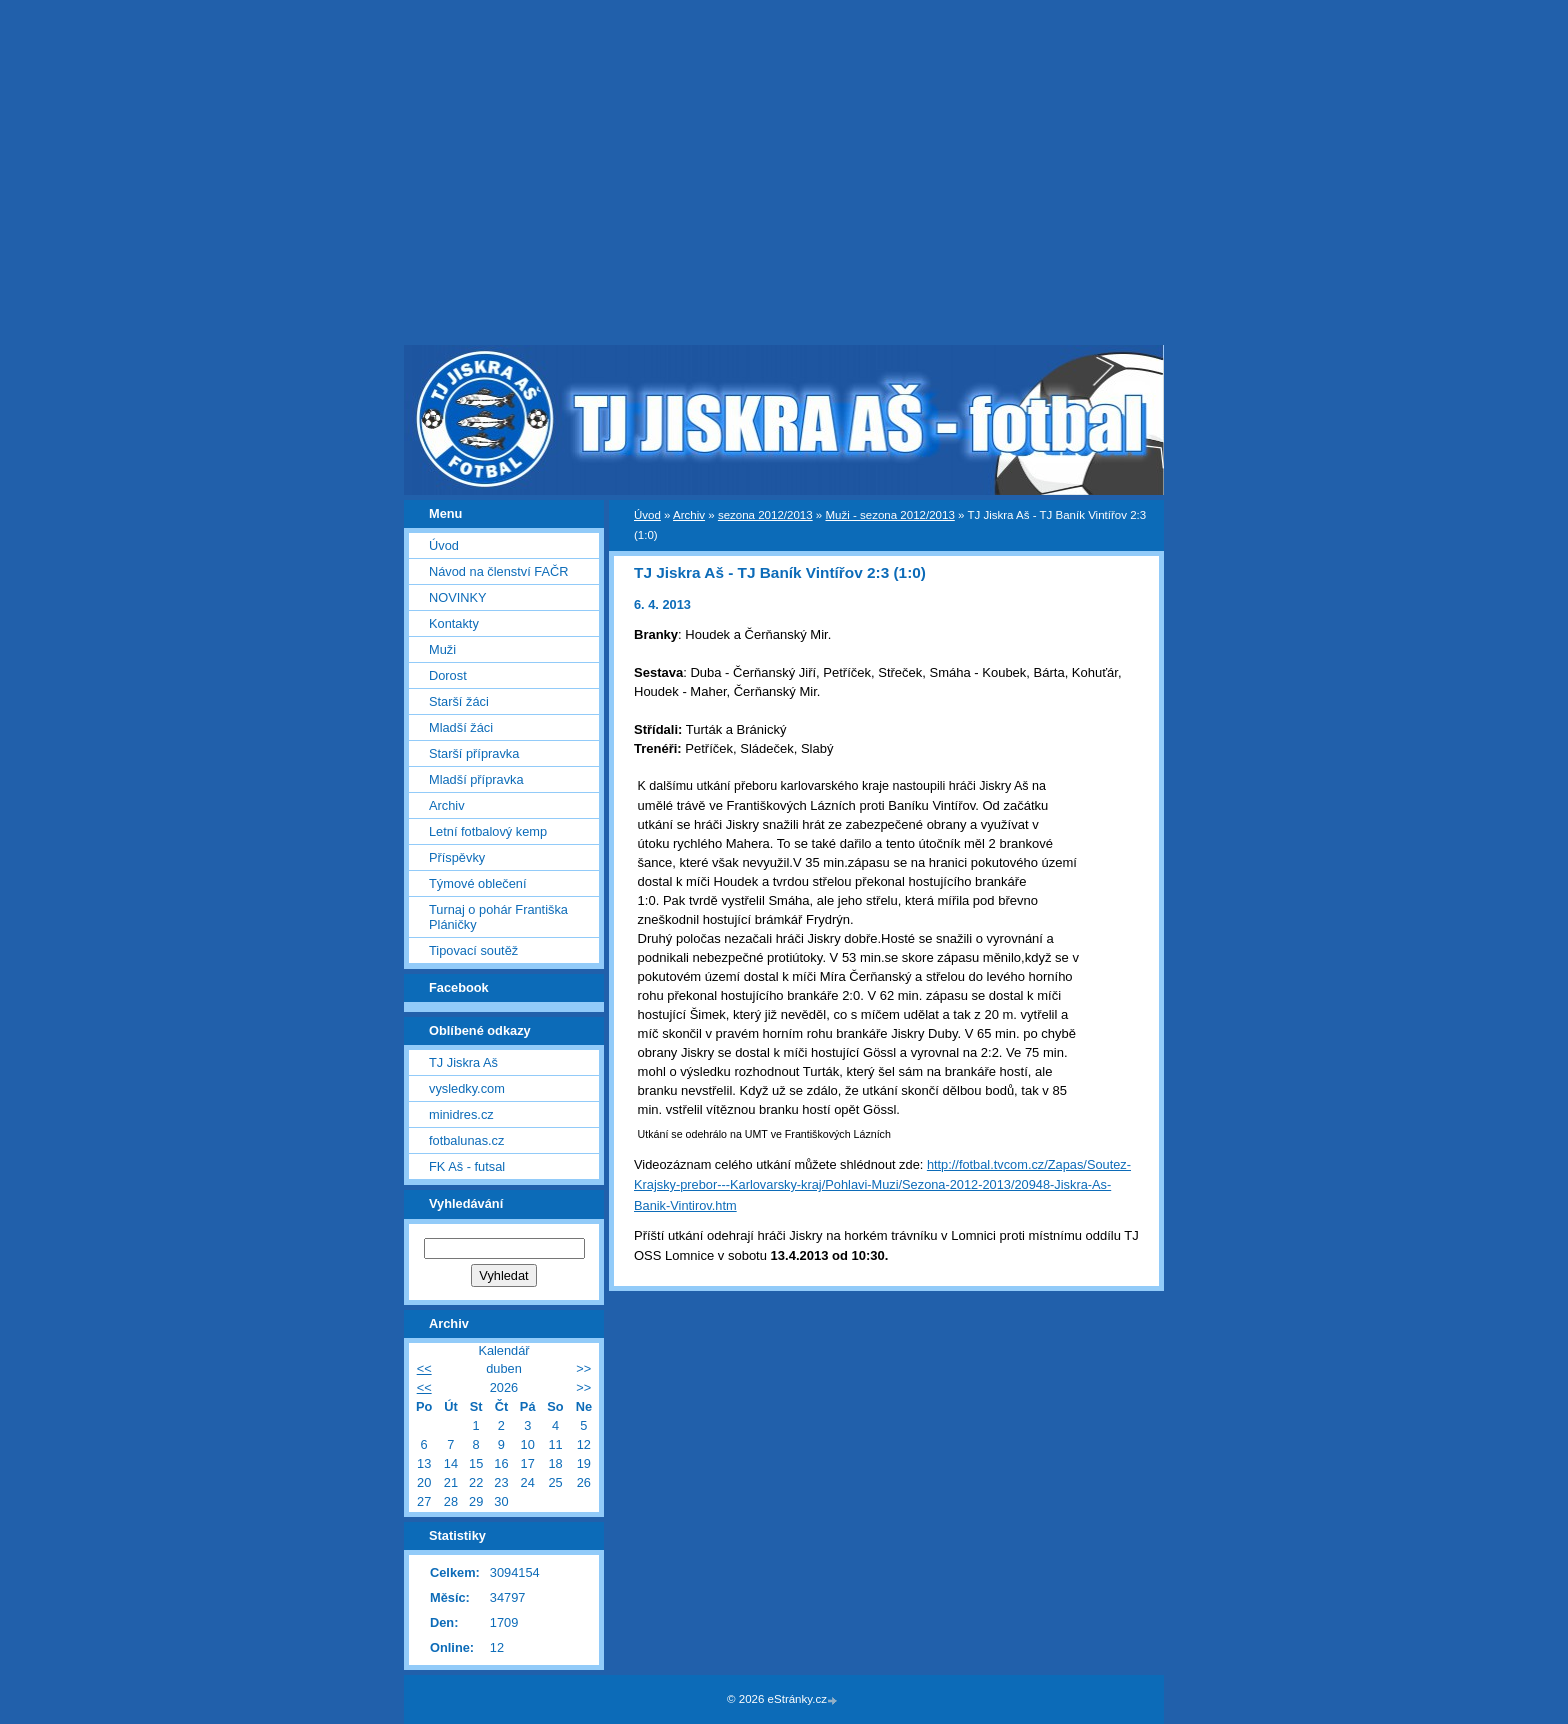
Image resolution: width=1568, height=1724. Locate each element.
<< (424, 1368)
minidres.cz (461, 1114)
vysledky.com (467, 1088)
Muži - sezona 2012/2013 (889, 515)
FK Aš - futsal (467, 1166)
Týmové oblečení (477, 883)
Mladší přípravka (476, 779)
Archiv (689, 515)
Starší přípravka (474, 753)
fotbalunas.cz (466, 1140)
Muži (442, 649)
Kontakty (454, 623)
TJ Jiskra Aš (463, 1062)
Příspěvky (457, 857)
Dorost (448, 675)
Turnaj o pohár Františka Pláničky (498, 917)
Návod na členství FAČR (498, 571)
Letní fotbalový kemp (488, 831)
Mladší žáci (461, 727)
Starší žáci (459, 701)
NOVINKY (458, 597)
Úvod (647, 515)
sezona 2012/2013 (765, 515)
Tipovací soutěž (473, 950)
